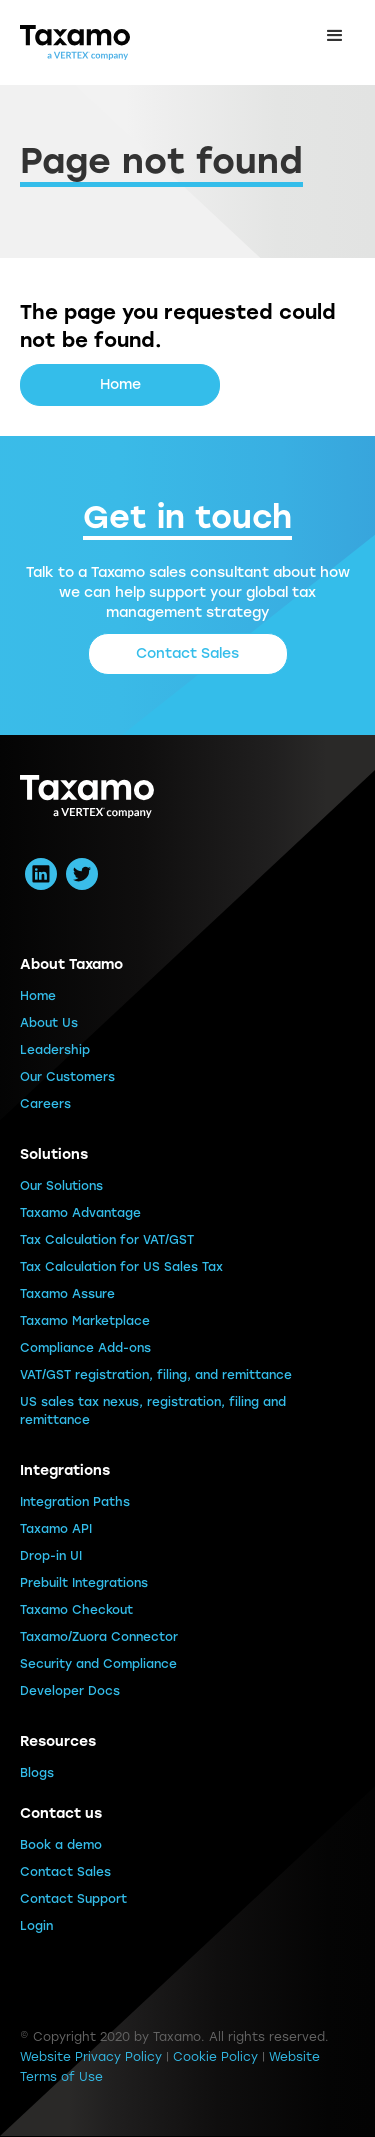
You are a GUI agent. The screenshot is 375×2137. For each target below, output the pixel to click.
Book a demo (61, 1845)
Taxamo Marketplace (85, 1321)
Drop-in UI (51, 1556)
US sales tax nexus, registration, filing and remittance (153, 1411)
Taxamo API (56, 1529)
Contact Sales (187, 653)
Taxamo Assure (67, 1294)
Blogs (37, 1773)
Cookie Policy (215, 2057)
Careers (45, 1104)
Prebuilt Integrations (84, 1583)
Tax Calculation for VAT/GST (107, 1240)
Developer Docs (70, 1691)
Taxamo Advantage (80, 1213)
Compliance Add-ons (85, 1348)
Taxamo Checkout (76, 1610)
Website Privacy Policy (91, 2057)
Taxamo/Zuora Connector (99, 1637)
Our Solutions (61, 1186)
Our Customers (67, 1077)
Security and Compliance (98, 1664)
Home (120, 384)
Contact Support (73, 1899)
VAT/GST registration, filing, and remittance (156, 1375)
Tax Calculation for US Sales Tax (121, 1267)
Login (36, 1926)
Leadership (55, 1050)
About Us (49, 1023)
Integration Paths (75, 1502)
